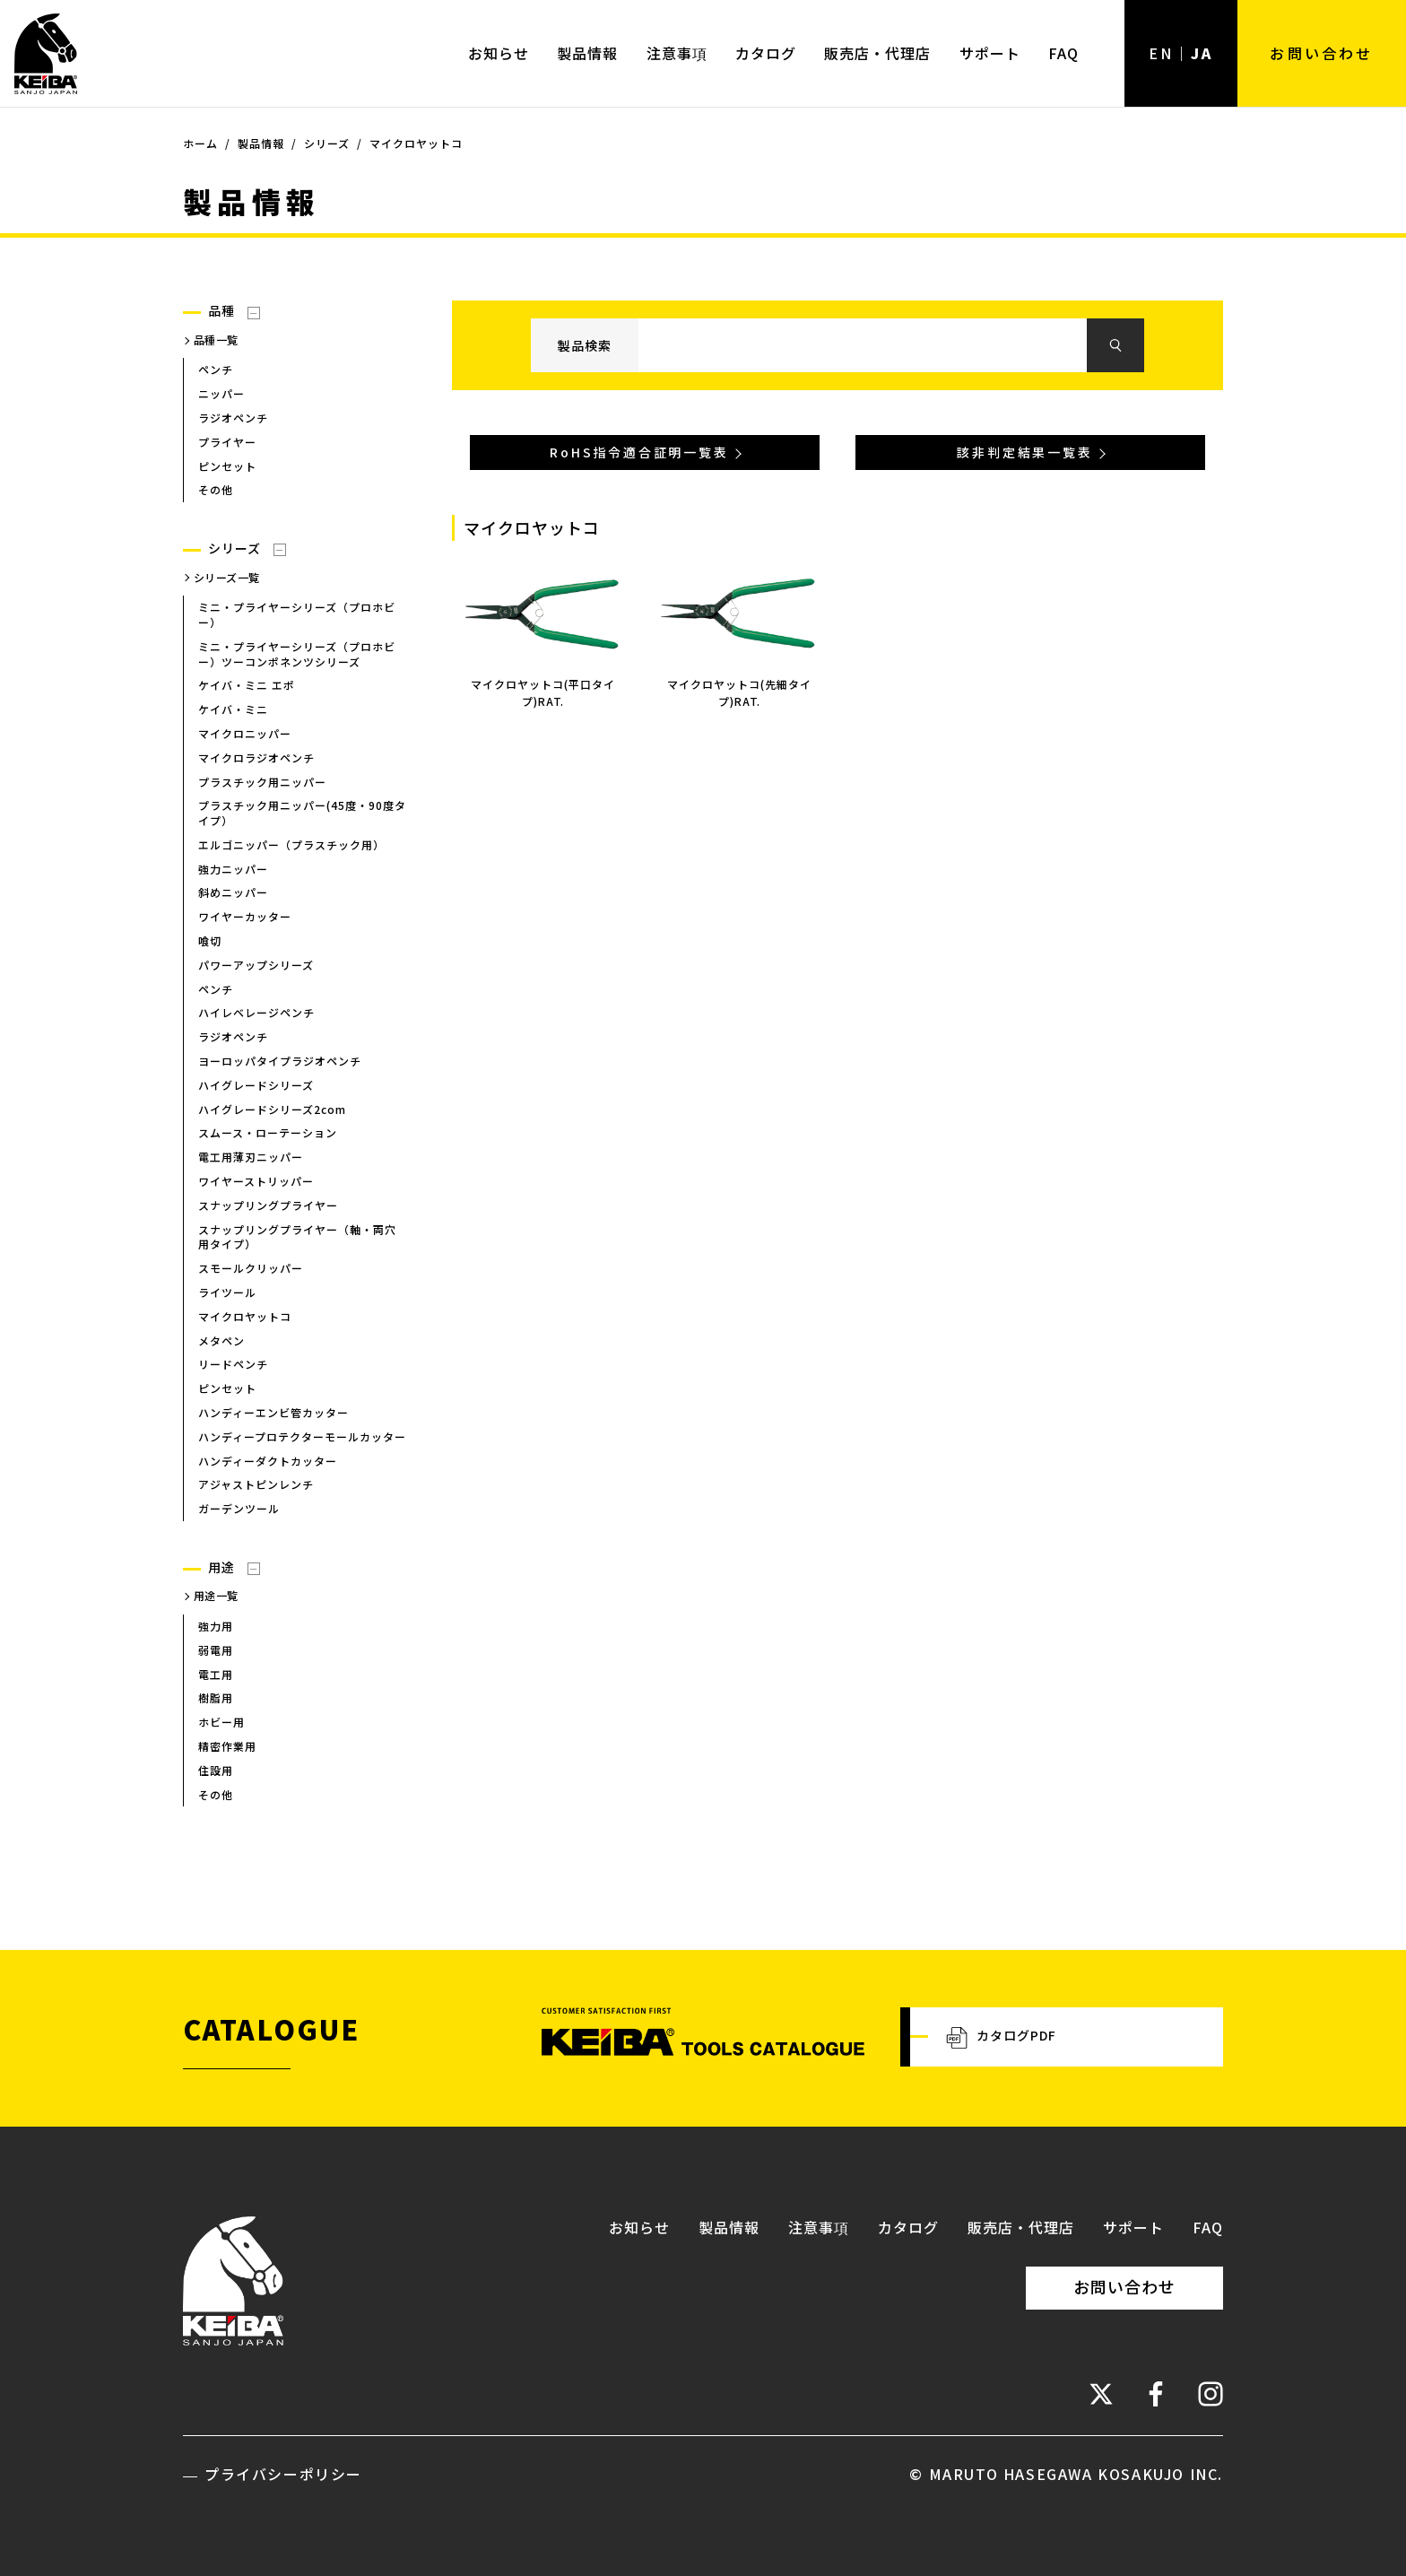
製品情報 (587, 53)
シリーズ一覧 (227, 577)
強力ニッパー (233, 868)
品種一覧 (216, 339)
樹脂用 (215, 1698)
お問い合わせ (1321, 53)
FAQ (1063, 53)
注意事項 (677, 53)
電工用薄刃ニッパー (250, 1156)
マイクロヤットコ (244, 1316)
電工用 (215, 1674)
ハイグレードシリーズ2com (272, 1109)
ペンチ (215, 370)
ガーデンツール (239, 1508)
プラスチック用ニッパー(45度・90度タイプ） (302, 812)
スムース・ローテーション (267, 1133)
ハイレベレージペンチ (256, 1013)
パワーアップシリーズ (256, 964)
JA (1202, 53)
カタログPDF (1001, 2037)
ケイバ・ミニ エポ (246, 685)
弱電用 (215, 1650)
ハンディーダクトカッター (267, 1460)
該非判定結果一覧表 (1024, 453)
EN (1161, 53)
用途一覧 (216, 1596)
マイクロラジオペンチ (256, 757)
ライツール (227, 1292)
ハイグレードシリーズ (256, 1084)
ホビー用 (221, 1721)
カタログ (765, 53)
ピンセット (227, 466)
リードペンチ (233, 1364)
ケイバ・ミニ (233, 709)
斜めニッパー (233, 893)
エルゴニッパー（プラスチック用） (291, 844)
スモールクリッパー (250, 1267)
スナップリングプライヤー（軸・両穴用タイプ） (297, 1237)
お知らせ (498, 53)
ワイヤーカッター (244, 916)
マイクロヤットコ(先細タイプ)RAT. (739, 692)
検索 (1115, 346)
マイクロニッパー (244, 733)
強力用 (215, 1625)
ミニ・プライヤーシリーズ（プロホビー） (296, 614)
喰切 (209, 940)
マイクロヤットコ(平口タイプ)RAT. (543, 692)
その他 (215, 490)
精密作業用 (227, 1746)
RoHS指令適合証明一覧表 (639, 453)
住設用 (215, 1770)
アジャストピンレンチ (256, 1485)
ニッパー (221, 393)
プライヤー (227, 441)
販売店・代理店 (877, 53)
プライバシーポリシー (283, 2474)
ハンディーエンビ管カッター (273, 1412)
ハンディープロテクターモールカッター (302, 1436)
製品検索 (585, 345)
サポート (989, 53)
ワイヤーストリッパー (256, 1180)
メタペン (221, 1340)
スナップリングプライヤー (268, 1205)
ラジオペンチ (233, 417)
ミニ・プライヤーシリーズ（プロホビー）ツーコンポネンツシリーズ (296, 654)
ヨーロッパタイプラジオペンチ (279, 1060)
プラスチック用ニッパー (262, 781)
